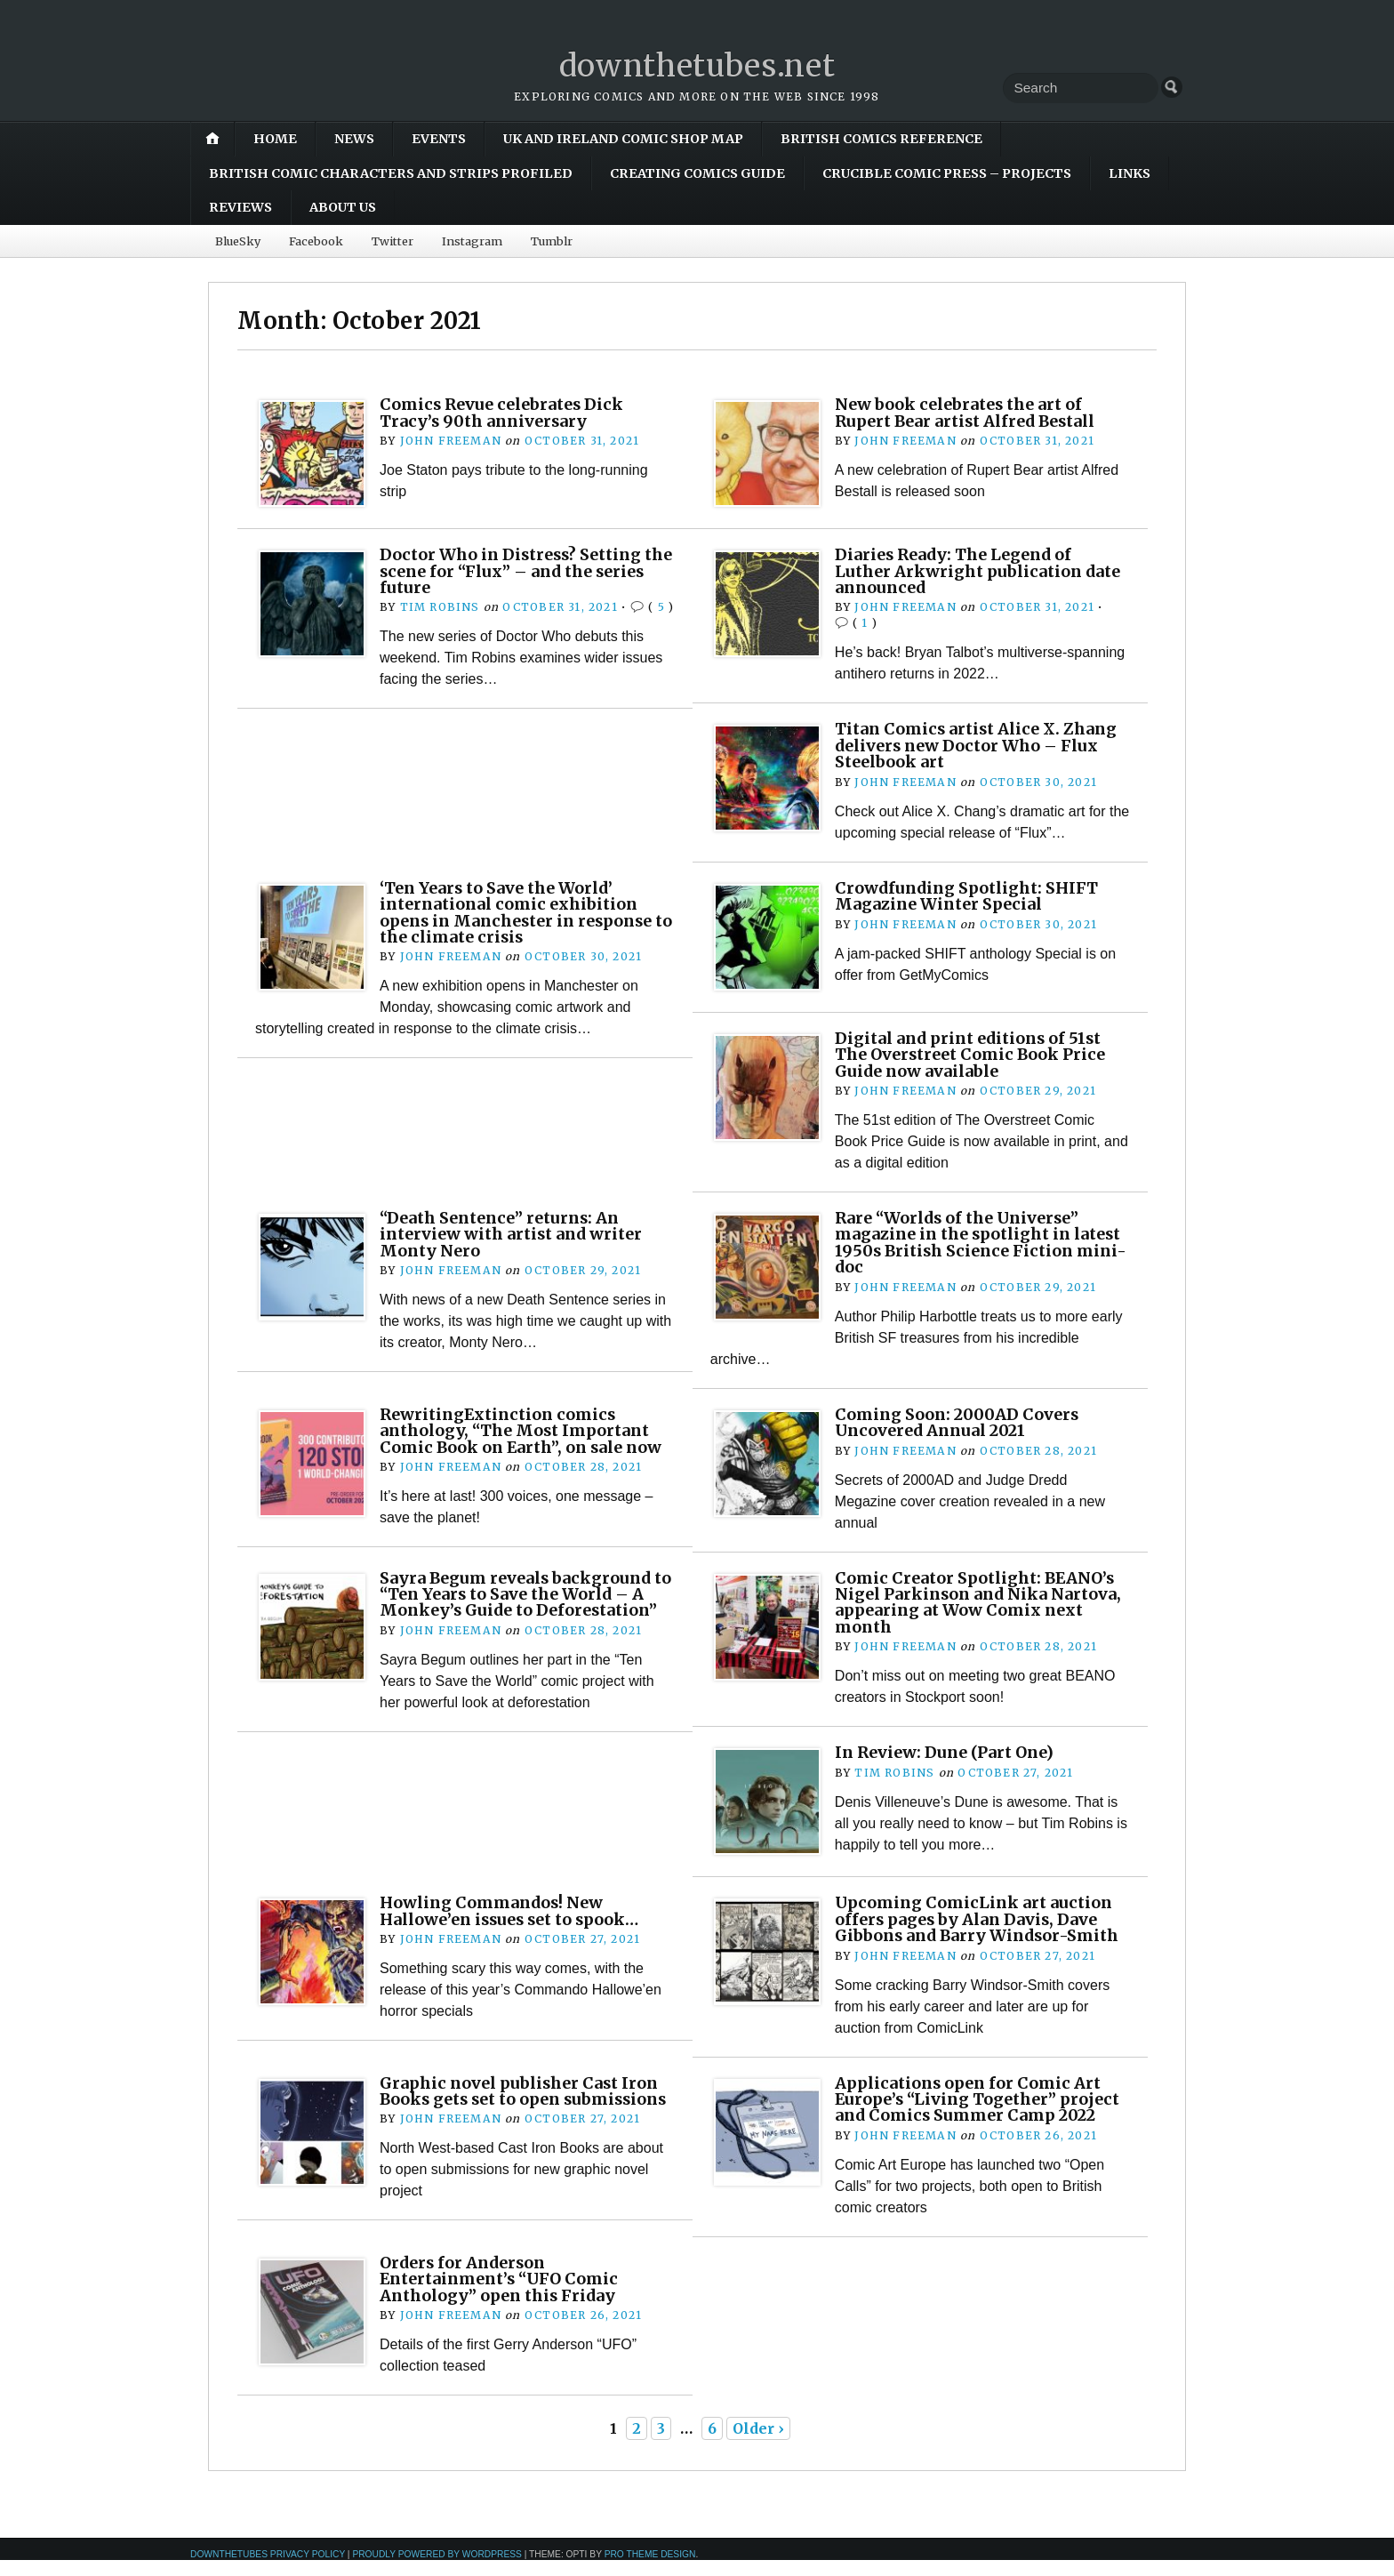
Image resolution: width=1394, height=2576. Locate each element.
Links (1129, 173)
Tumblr (552, 241)
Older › (758, 2444)
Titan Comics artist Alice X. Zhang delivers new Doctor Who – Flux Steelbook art (981, 745)
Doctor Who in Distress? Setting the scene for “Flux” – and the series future (515, 571)
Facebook (316, 241)
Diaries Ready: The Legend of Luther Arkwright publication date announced (962, 571)
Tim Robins (439, 607)
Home (275, 139)
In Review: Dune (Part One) (950, 1752)
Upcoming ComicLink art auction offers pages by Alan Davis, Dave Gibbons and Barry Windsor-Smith (982, 1919)
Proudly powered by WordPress (437, 2570)
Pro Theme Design (650, 2570)
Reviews (240, 207)
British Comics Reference (881, 139)
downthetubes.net (697, 65)
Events (439, 139)
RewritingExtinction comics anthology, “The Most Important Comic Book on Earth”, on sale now (525, 1430)
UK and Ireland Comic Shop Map (623, 139)
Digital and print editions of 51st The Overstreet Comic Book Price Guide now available (975, 1054)
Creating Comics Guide (697, 173)
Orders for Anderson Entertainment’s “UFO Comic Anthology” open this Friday (505, 2295)
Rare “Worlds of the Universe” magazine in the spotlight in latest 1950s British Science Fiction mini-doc (962, 1242)
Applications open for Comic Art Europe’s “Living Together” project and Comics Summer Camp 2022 (980, 2106)
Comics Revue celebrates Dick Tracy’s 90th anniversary (506, 412)
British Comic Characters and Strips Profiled (391, 173)
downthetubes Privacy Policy (267, 2570)
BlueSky (237, 241)
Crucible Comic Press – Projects (946, 173)
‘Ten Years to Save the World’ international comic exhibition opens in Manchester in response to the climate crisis (523, 912)
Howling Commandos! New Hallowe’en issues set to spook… (516, 1910)
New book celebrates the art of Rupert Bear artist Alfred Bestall (972, 412)
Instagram (472, 241)
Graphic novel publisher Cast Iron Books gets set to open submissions (524, 2098)
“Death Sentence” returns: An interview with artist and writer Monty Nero (517, 1234)
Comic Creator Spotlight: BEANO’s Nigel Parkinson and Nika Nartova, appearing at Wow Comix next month (980, 1601)
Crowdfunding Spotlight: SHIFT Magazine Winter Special (970, 896)
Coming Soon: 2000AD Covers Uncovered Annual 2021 (959, 1421)
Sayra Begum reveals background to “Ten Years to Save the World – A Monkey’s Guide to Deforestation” (521, 1601)
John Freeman (450, 440)
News (354, 139)
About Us (342, 207)
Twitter (392, 241)
